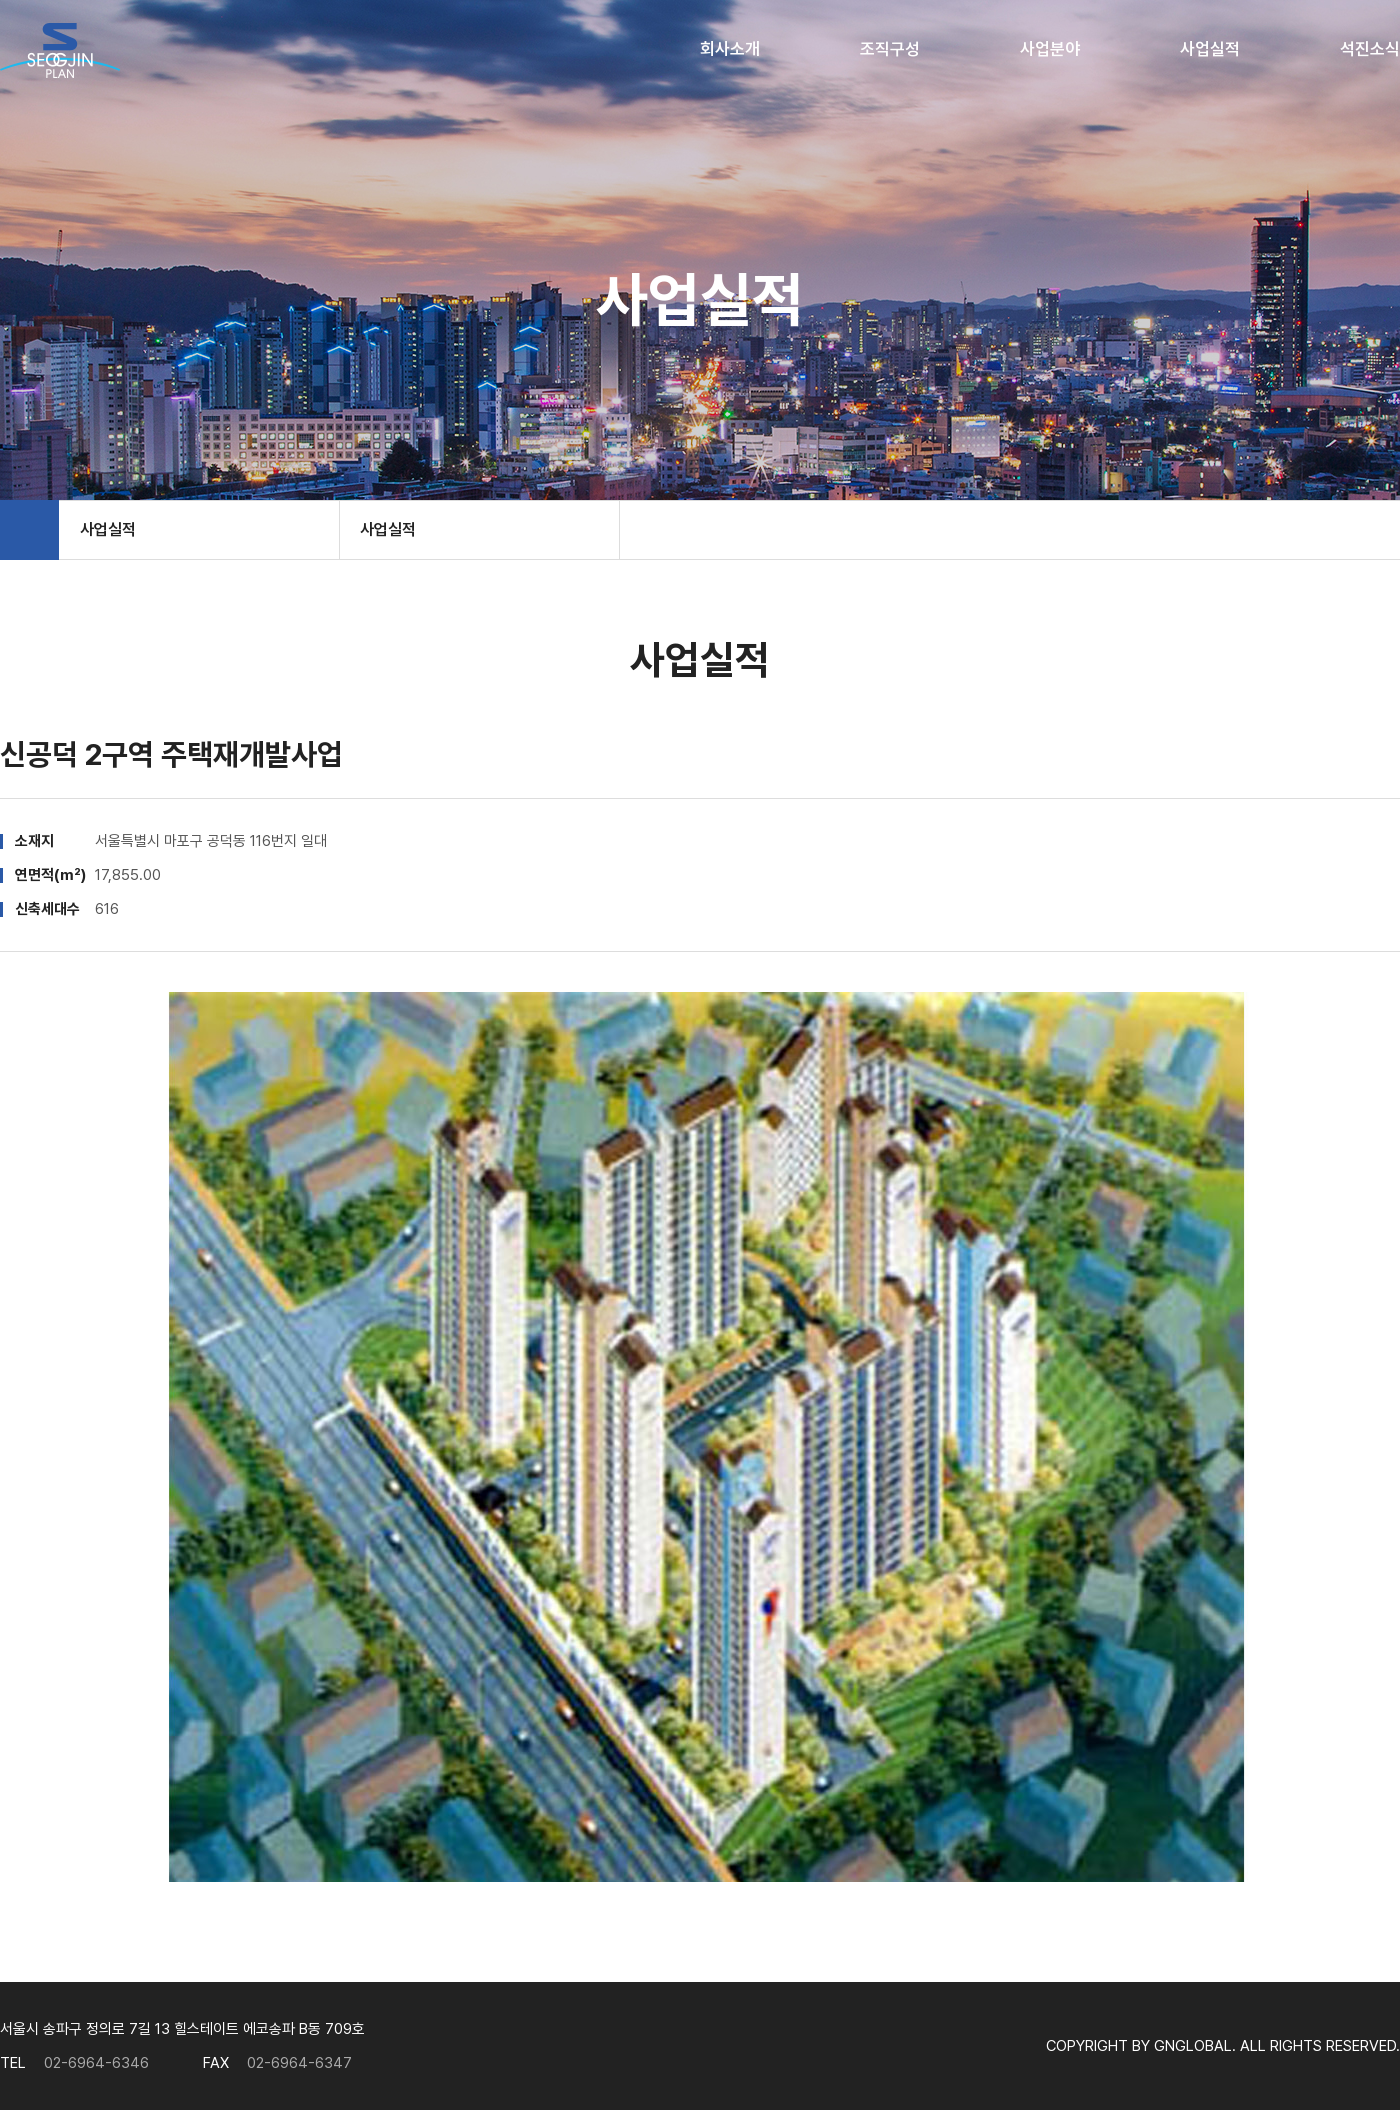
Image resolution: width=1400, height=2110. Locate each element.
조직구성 (890, 49)
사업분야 (1050, 49)
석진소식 (1370, 49)
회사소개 (730, 49)
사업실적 (1210, 49)
